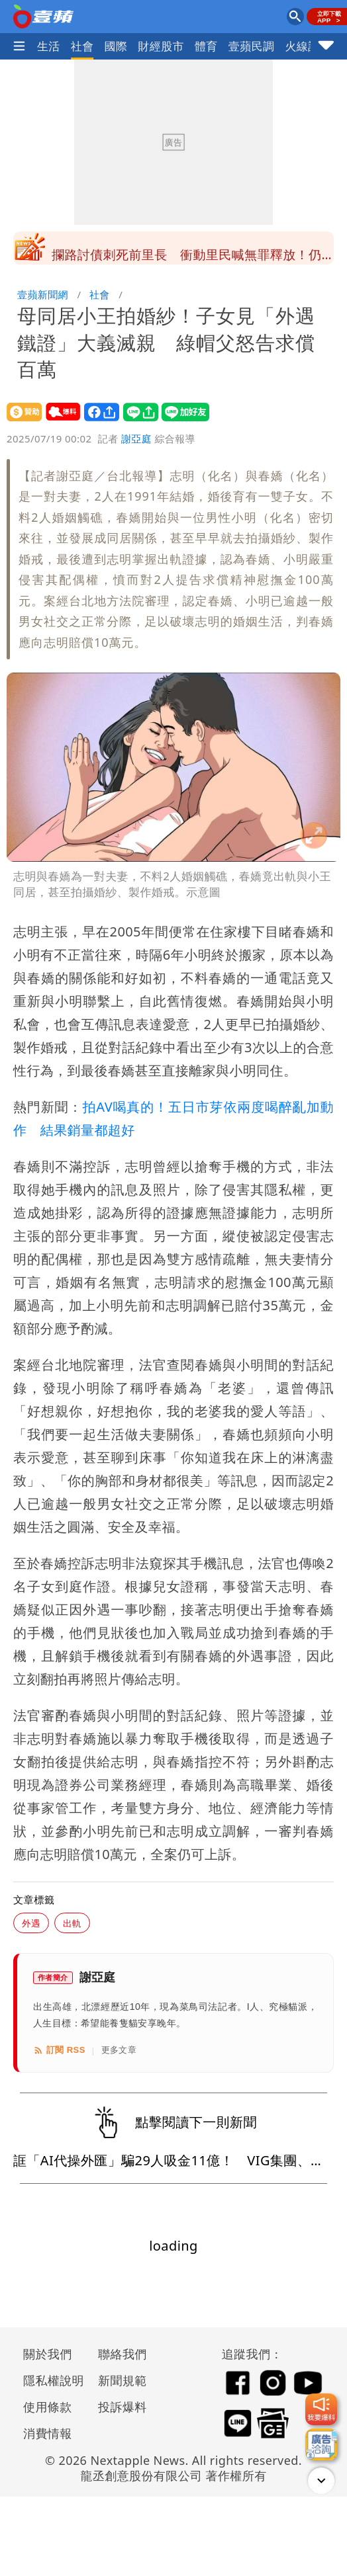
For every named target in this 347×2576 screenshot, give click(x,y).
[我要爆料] (321, 2409)
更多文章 (119, 2050)
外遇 (31, 1923)
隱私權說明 (49, 2380)
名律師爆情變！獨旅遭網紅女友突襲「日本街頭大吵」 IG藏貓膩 (186, 252)
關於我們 (47, 2354)
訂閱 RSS (59, 2050)
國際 (116, 46)
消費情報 (47, 2433)
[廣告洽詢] (321, 2444)
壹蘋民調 (251, 46)
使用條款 (47, 2407)
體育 (206, 46)
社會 (82, 46)
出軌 (72, 1923)
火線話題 (308, 46)
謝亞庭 (136, 438)
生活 (48, 46)
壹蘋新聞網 (42, 294)
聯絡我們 (122, 2354)
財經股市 (161, 46)
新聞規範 (122, 2380)
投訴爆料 (122, 2407)
